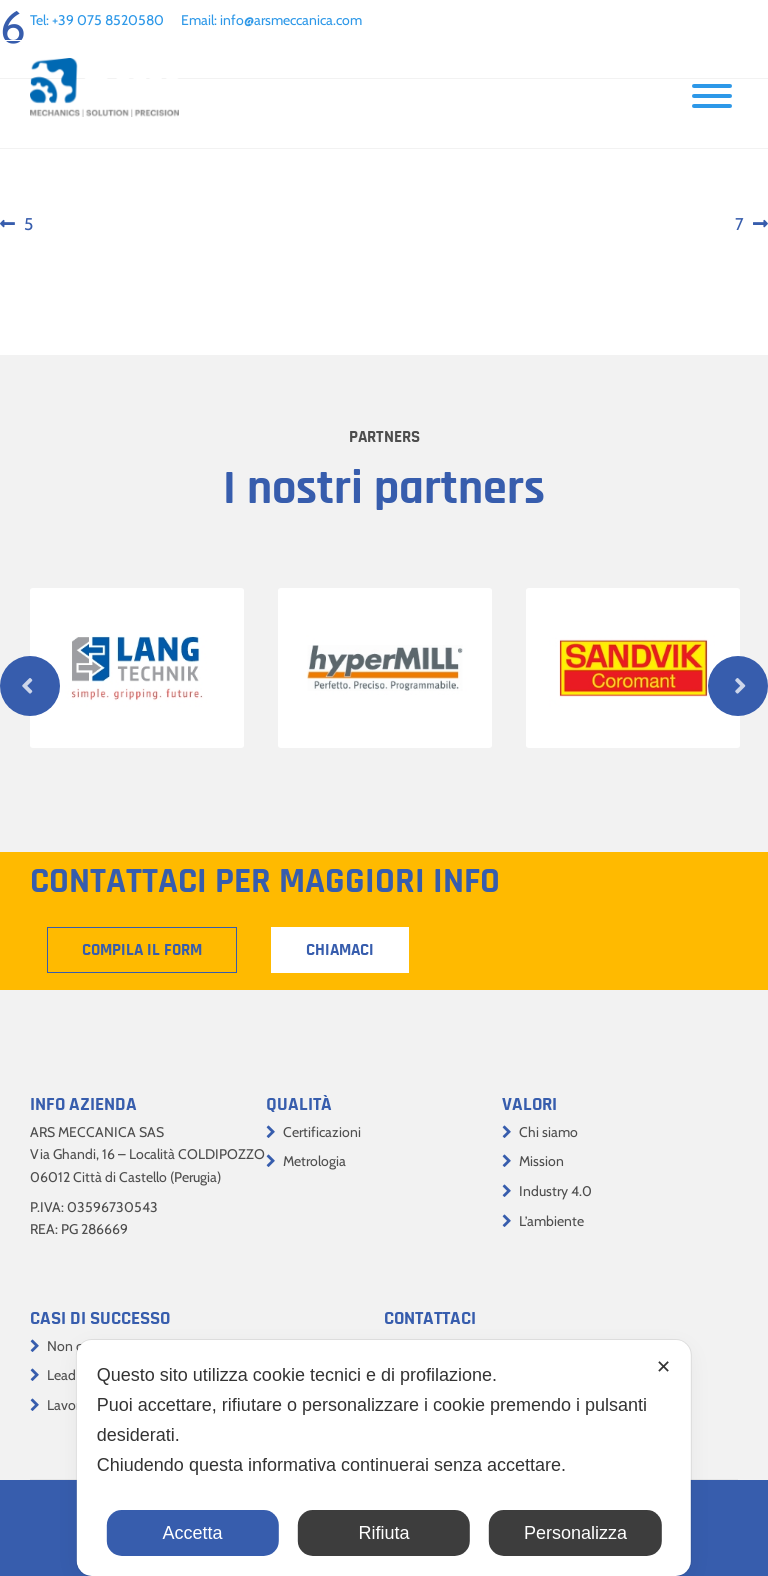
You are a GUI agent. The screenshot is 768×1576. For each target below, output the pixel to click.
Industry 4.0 (555, 1191)
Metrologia (314, 1161)
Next (738, 686)
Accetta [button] (193, 1533)
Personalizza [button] (575, 1533)
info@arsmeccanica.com (291, 20)
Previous (30, 686)
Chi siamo (548, 1132)
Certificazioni (322, 1132)
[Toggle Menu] (712, 96)
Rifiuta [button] (383, 1533)
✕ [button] (663, 1367)
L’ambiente (551, 1221)
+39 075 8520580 (108, 20)
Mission (541, 1161)
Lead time (76, 1375)
